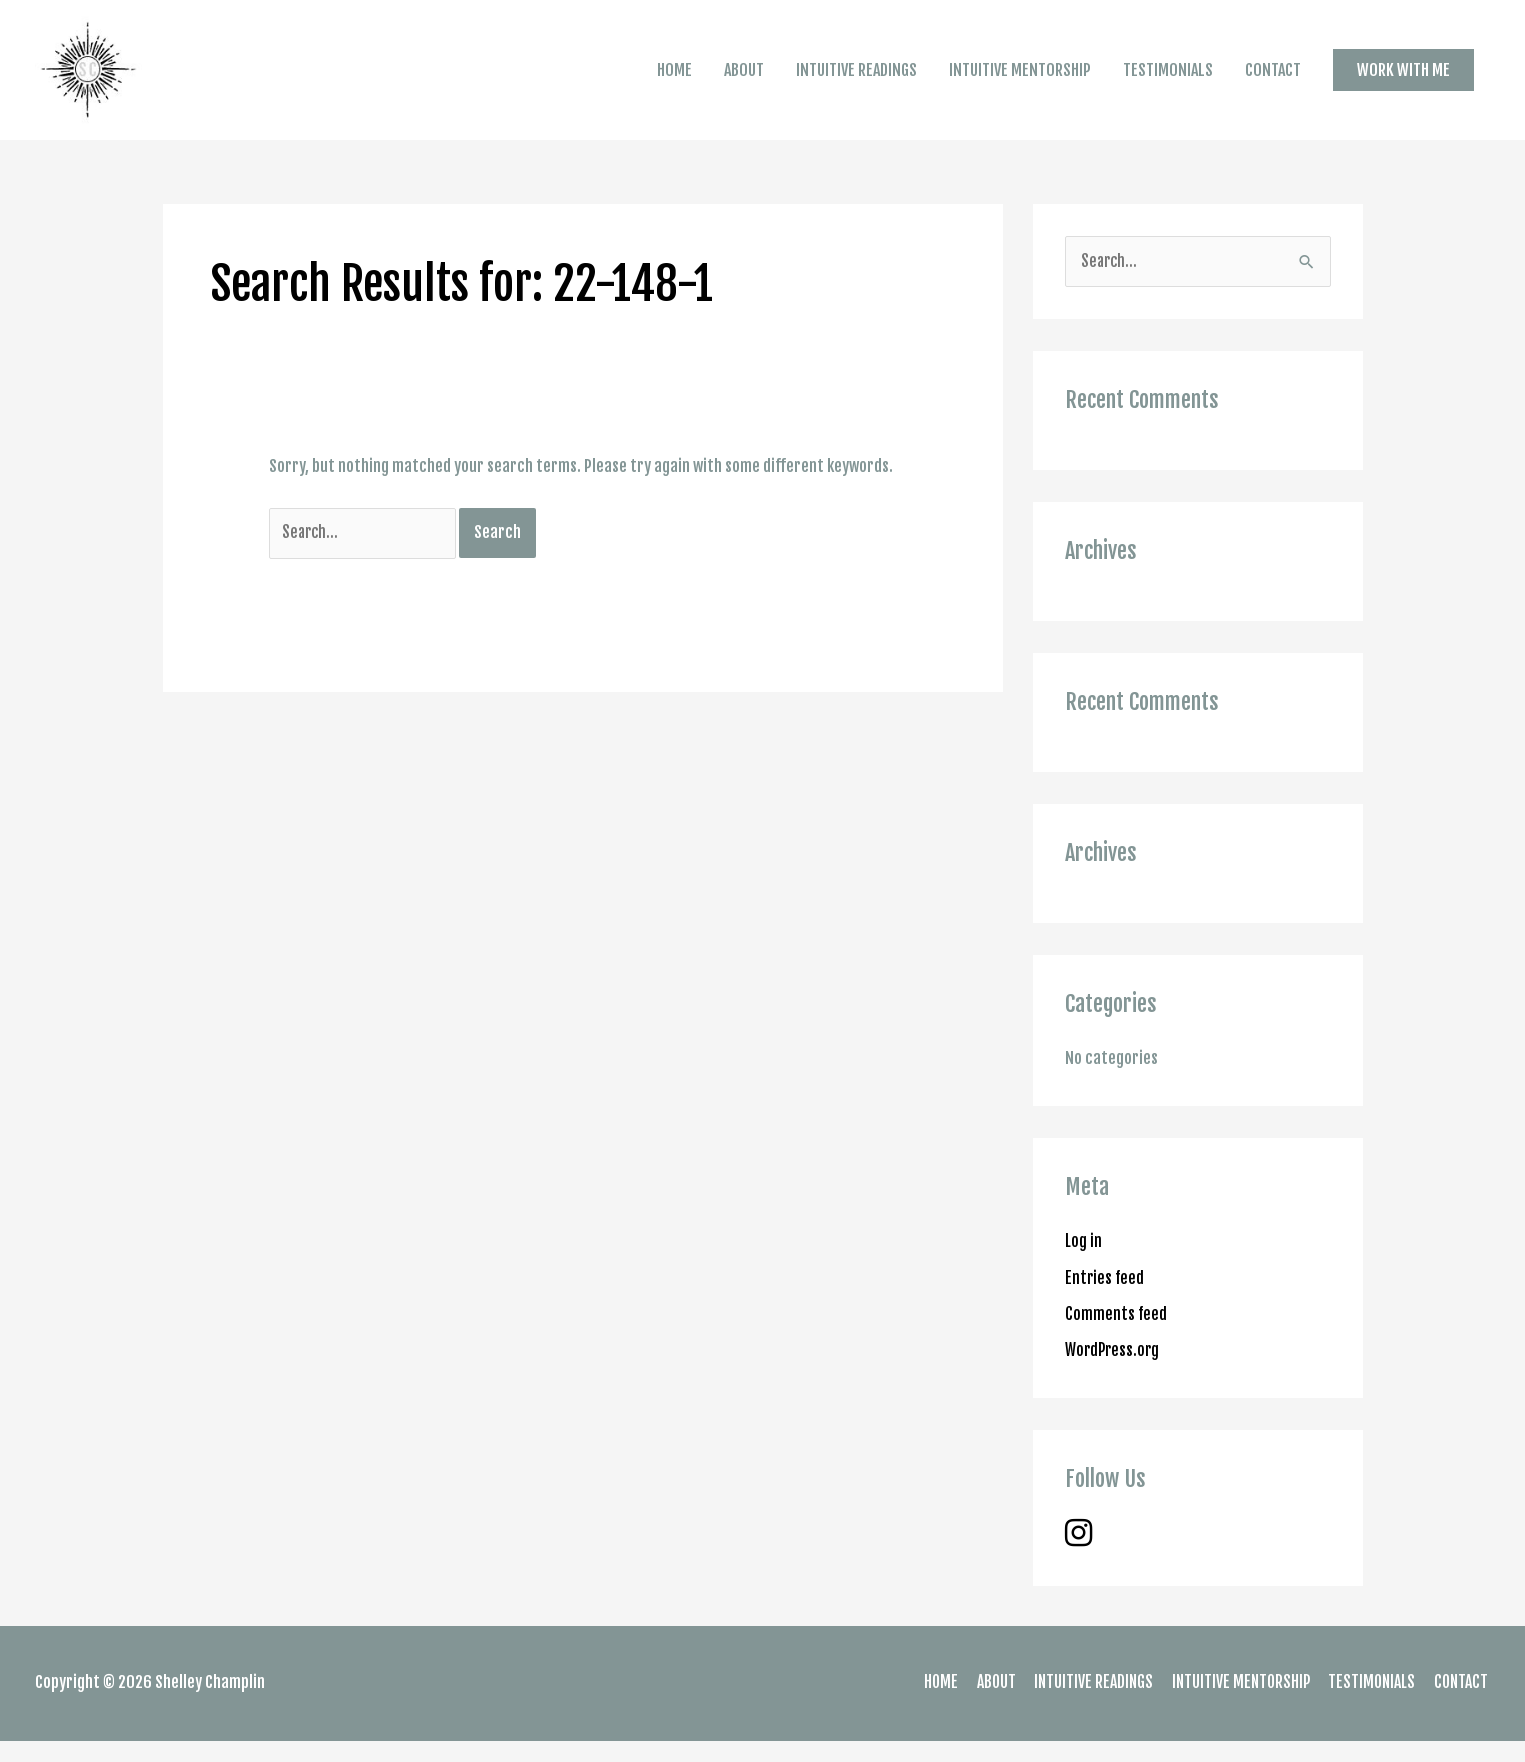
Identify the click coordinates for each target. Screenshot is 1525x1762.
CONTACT (1273, 81)
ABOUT (744, 81)
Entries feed (1105, 1299)
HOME (674, 81)
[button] (1403, 80)
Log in (1084, 1263)
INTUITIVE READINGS (856, 81)
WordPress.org (1114, 1371)
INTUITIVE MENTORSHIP (1020, 81)
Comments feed (1116, 1335)
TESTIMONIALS (1168, 81)
